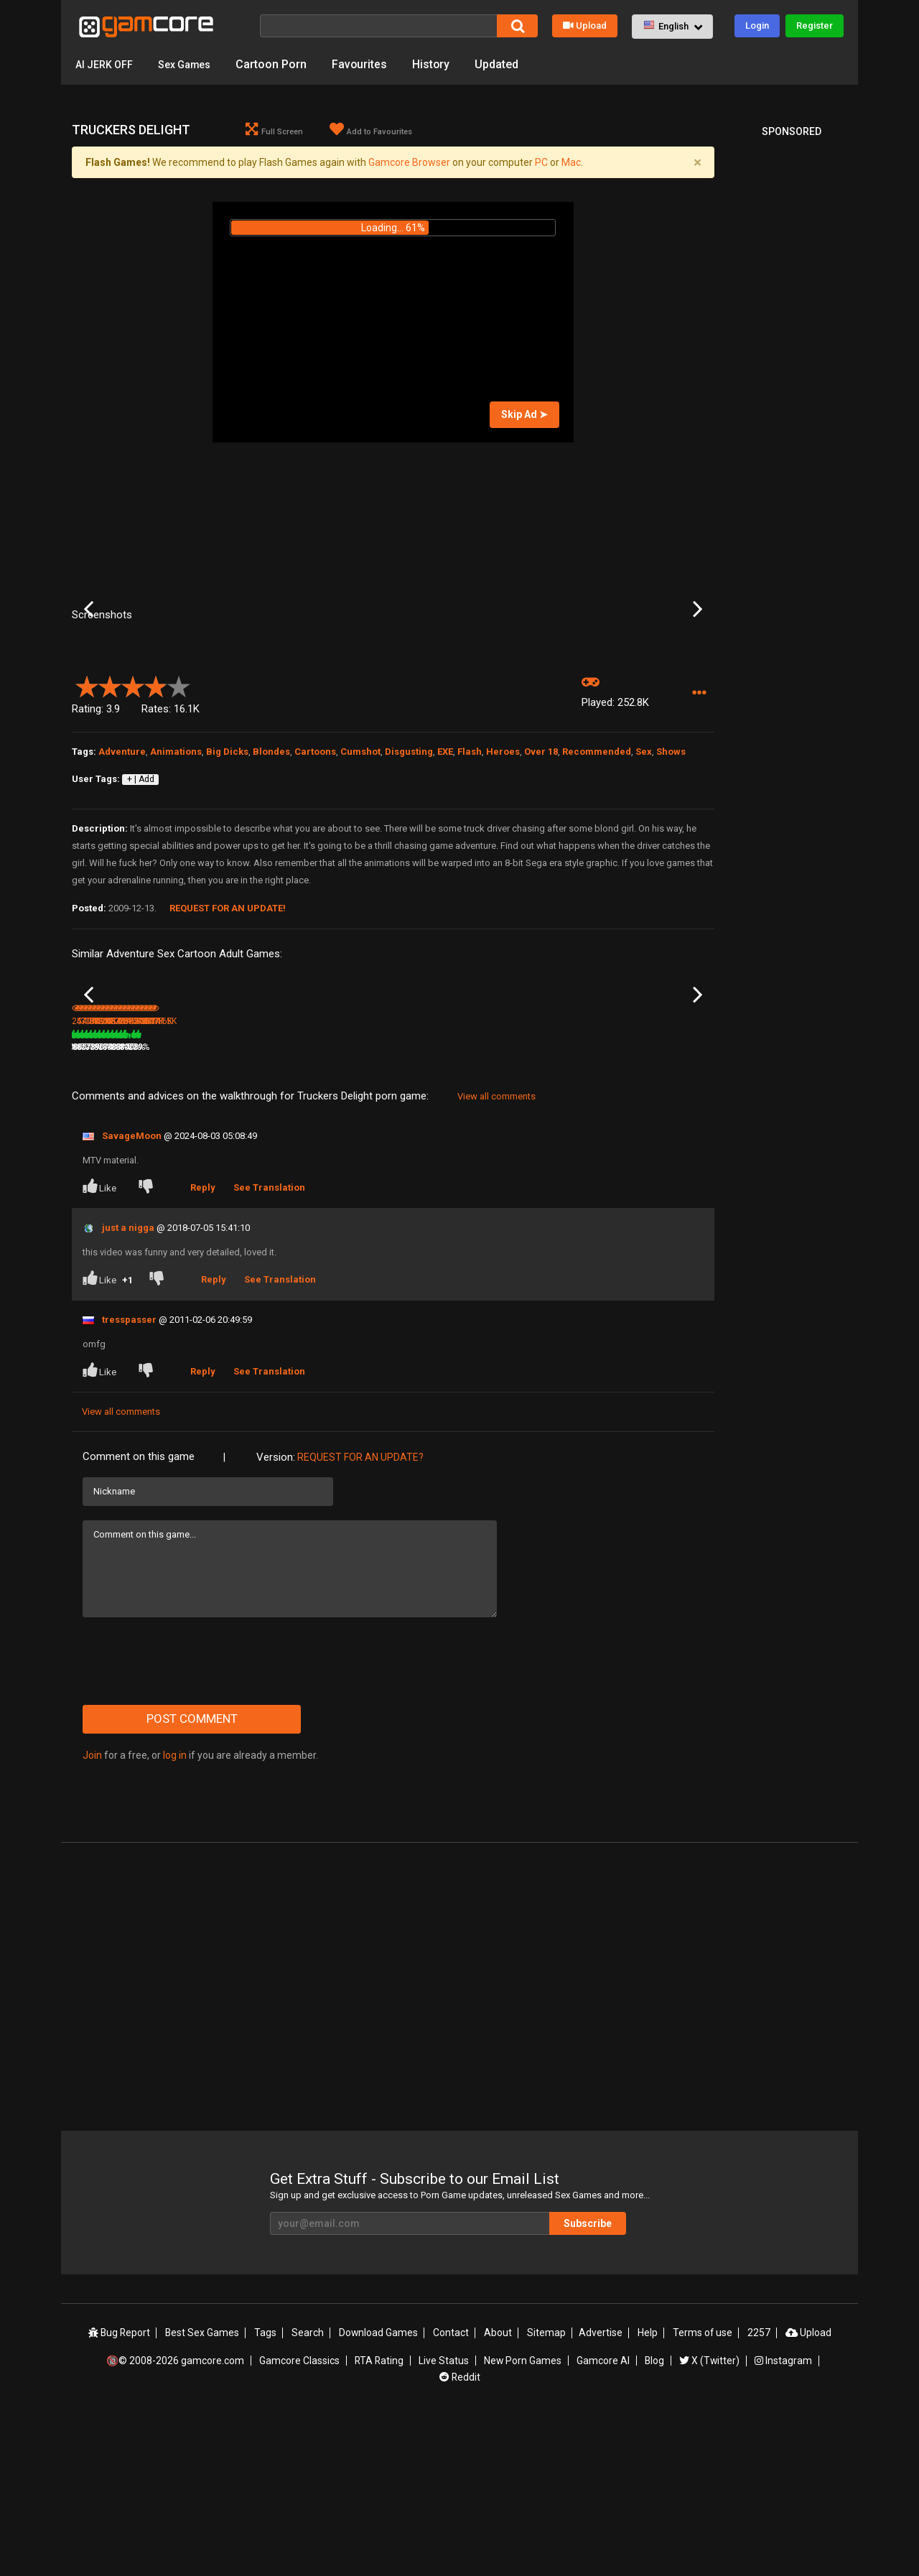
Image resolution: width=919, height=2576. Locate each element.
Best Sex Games (205, 2493)
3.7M (304, 1206)
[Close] (697, 163)
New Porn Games (523, 2519)
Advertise (600, 2493)
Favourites (373, 64)
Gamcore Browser (409, 163)
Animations (176, 868)
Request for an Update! (227, 1025)
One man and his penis (441, 1187)
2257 (756, 2493)
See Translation (270, 1347)
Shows (671, 868)
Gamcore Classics (300, 2519)
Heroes (503, 868)
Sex (643, 868)
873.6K (524, 1206)
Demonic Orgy (531, 1187)
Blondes (271, 868)
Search (310, 2493)
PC (541, 163)
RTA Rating (380, 2519)
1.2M (628, 1206)
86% (592, 1206)
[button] (672, 26)
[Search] (378, 25)
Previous (89, 668)
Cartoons (315, 868)
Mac (571, 163)
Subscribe (596, 2383)
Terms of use (701, 2493)
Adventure (122, 868)
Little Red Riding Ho (218, 1187)
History (445, 64)
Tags (268, 2493)
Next (697, 668)
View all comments (496, 1255)
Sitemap (546, 2493)
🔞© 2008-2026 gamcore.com (177, 2519)
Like (100, 1346)
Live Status (444, 2519)
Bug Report (122, 2493)
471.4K (201, 1206)
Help (646, 2493)
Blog (654, 2519)
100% (374, 1206)
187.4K (416, 1206)
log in (175, 1914)
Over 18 (541, 868)
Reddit (459, 2535)
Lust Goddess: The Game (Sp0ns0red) (337, 1188)
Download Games (380, 2493)
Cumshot (360, 868)
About (499, 2493)
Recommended (596, 868)
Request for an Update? (360, 1616)
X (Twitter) (709, 2519)
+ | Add (140, 896)
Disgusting (409, 868)
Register (814, 25)
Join (92, 1914)
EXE (445, 868)
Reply (203, 1347)
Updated (511, 64)
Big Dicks (227, 868)
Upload (585, 25)
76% (160, 1206)
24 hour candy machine (119, 1187)
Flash (469, 868)
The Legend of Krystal (654, 1187)
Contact (452, 2493)
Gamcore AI (603, 2519)
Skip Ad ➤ (524, 415)
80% (268, 1206)
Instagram (782, 2519)
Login (757, 25)
